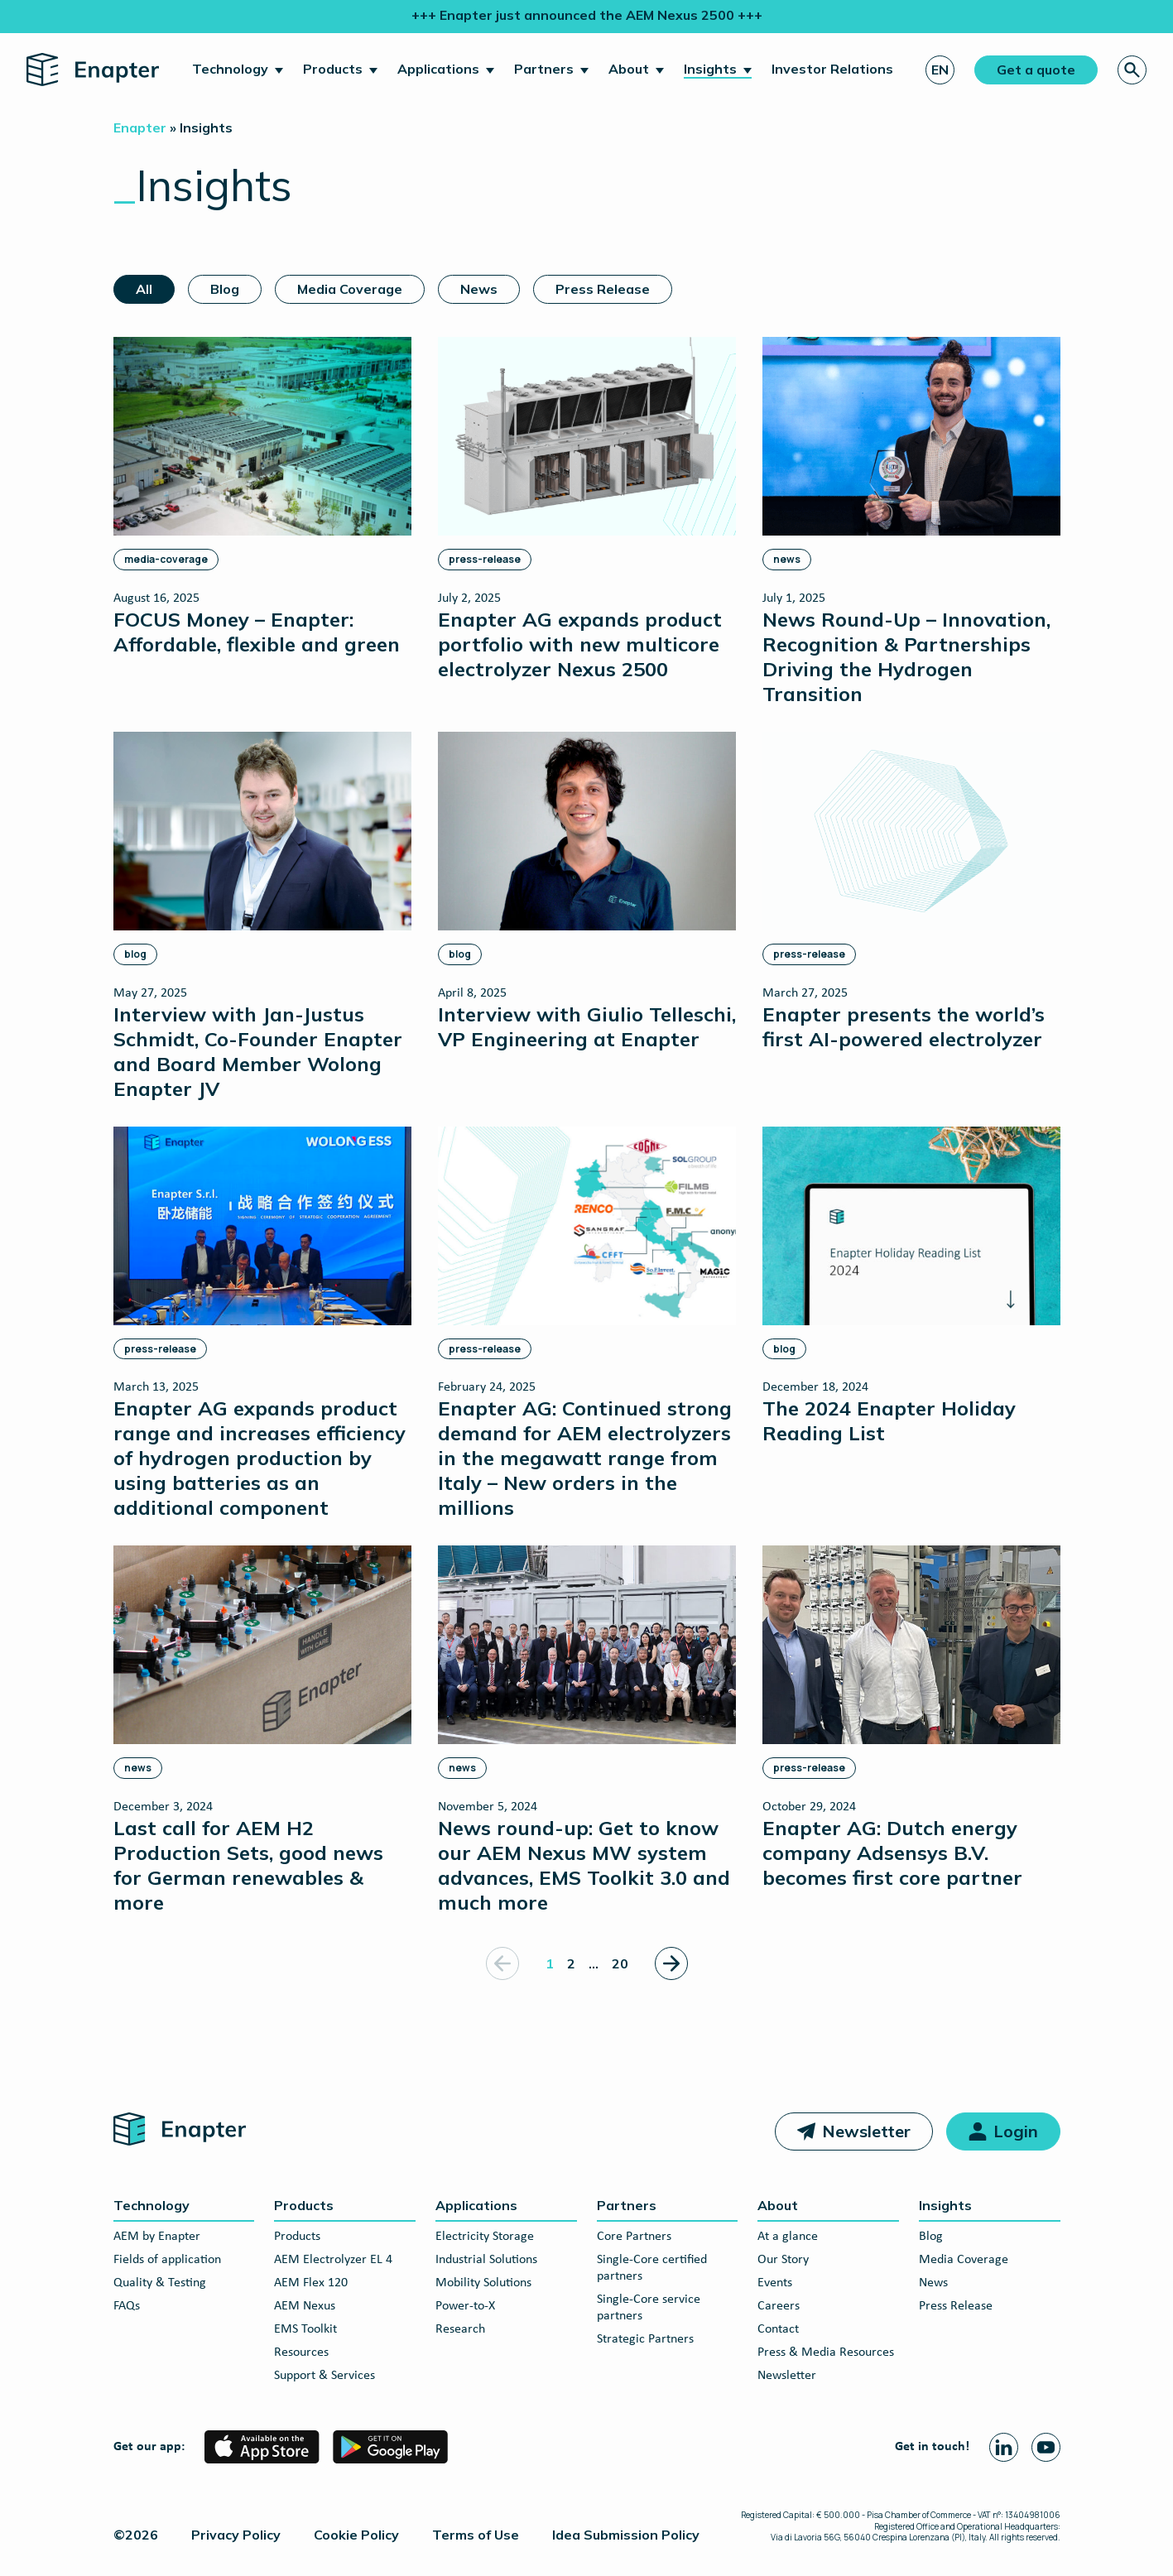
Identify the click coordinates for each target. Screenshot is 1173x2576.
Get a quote (1036, 69)
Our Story (783, 2259)
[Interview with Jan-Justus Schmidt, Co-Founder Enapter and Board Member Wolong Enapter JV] (262, 916)
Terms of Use (475, 2534)
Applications (438, 68)
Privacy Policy (236, 2534)
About (628, 68)
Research (460, 2329)
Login (1015, 2131)
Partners (544, 68)
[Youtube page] (1045, 2447)
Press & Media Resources (825, 2352)
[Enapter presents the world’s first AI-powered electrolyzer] (911, 891)
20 (620, 1963)
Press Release (602, 289)
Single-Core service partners (648, 2308)
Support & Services (324, 2375)
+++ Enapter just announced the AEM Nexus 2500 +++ (586, 15)
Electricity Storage (484, 2236)
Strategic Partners (645, 2339)
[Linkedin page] (1003, 2447)
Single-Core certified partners (652, 2268)
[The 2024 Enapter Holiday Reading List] (911, 1286)
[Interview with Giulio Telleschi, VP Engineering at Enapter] (587, 891)
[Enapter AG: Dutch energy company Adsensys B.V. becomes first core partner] (911, 1717)
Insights (710, 68)
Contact (778, 2329)
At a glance (787, 2236)
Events (774, 2283)
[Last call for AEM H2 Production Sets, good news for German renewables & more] (262, 1729)
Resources (301, 2352)
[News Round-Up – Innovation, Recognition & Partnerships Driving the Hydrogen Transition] (911, 521)
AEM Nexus (304, 2306)
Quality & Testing (159, 2283)
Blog (224, 289)
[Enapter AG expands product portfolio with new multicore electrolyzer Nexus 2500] (587, 508)
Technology (230, 68)
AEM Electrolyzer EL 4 (333, 2259)
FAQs (126, 2306)
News (479, 289)
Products (333, 68)
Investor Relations (832, 68)
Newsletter (866, 2131)
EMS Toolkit (305, 2329)
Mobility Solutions (483, 2283)
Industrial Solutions (486, 2259)
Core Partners (634, 2236)
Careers (778, 2306)
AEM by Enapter (156, 2236)
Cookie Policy (356, 2534)
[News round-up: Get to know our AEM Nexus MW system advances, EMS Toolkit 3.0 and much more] (587, 1729)
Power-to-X (465, 2306)
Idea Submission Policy (625, 2534)
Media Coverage (349, 289)
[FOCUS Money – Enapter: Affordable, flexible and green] (262, 496)
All (144, 289)
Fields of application (167, 2259)
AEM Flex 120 (311, 2283)
